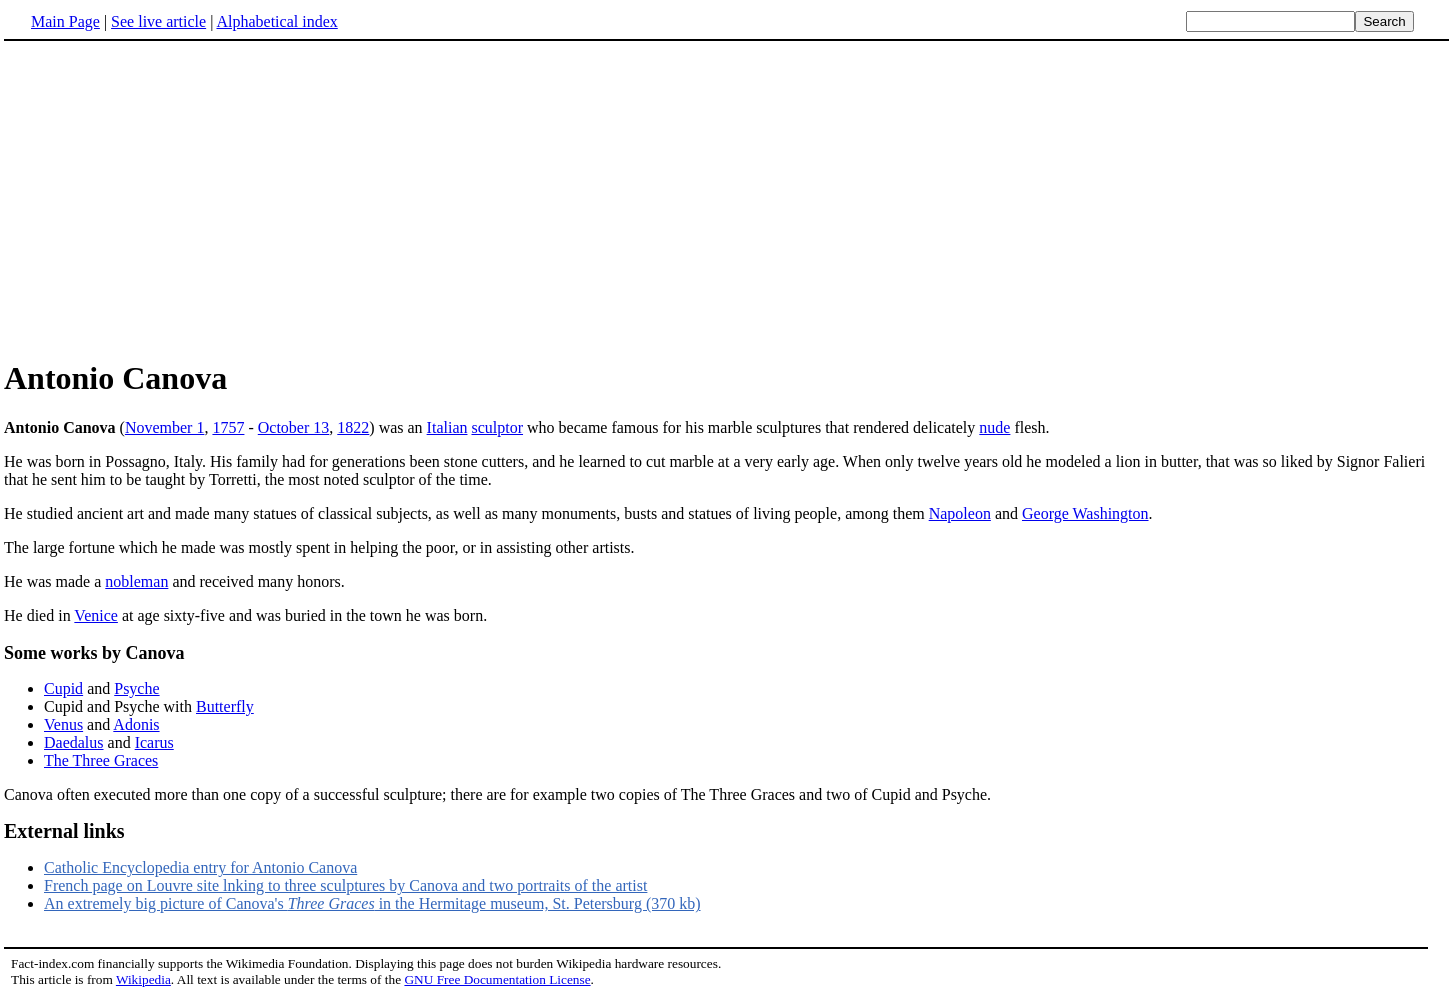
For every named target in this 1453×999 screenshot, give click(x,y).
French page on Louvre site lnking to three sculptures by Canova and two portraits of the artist (345, 885)
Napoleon (960, 513)
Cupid (63, 688)
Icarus (154, 742)
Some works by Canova (94, 653)
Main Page (65, 21)
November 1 (165, 427)
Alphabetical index (276, 21)
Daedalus (74, 742)
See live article (158, 21)
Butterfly (225, 706)
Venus (63, 724)
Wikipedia (143, 979)
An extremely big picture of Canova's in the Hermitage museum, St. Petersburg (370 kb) (372, 903)
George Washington (1085, 513)
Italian (447, 427)
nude (994, 427)
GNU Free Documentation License (497, 979)
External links (64, 831)
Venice (96, 615)
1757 (228, 427)
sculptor (497, 427)
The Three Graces (101, 760)
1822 (353, 427)
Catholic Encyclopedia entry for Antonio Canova (200, 867)
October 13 (294, 427)
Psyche (136, 688)
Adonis (136, 724)
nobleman (136, 581)
